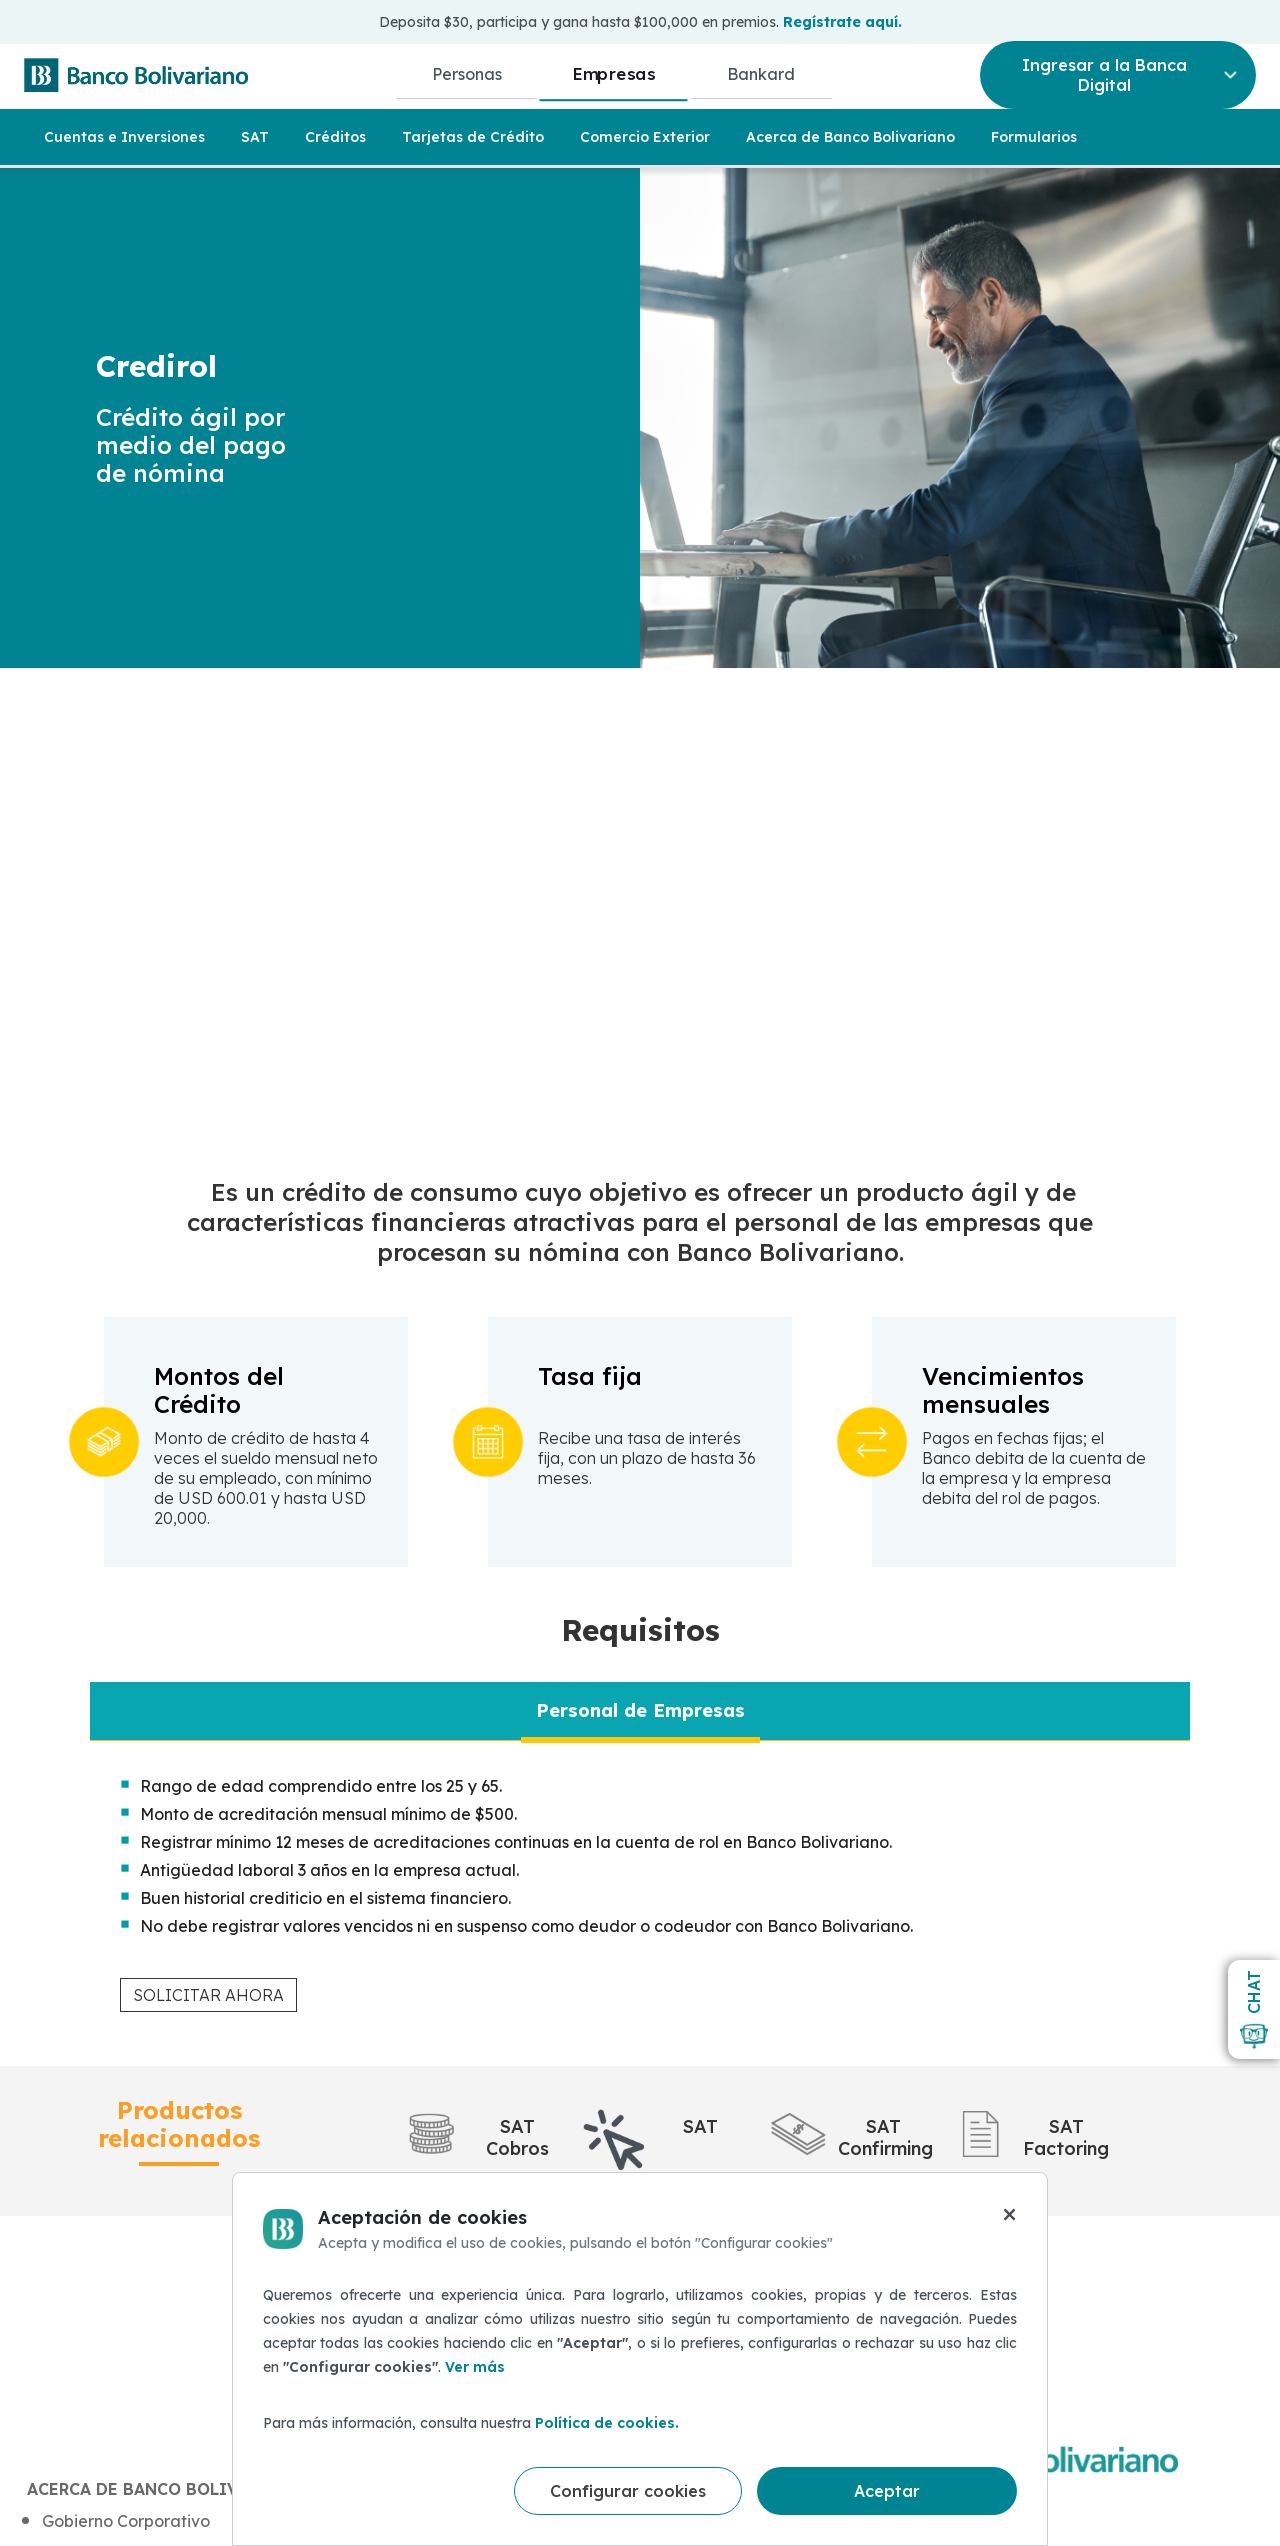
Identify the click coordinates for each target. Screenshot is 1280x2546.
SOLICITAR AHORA (208, 1995)
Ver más (475, 2367)
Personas (467, 74)
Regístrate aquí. (842, 22)
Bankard (761, 74)
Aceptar (887, 2491)
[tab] (640, 1711)
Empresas (614, 73)
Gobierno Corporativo (126, 2521)
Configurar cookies (628, 2491)
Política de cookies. (607, 2423)
